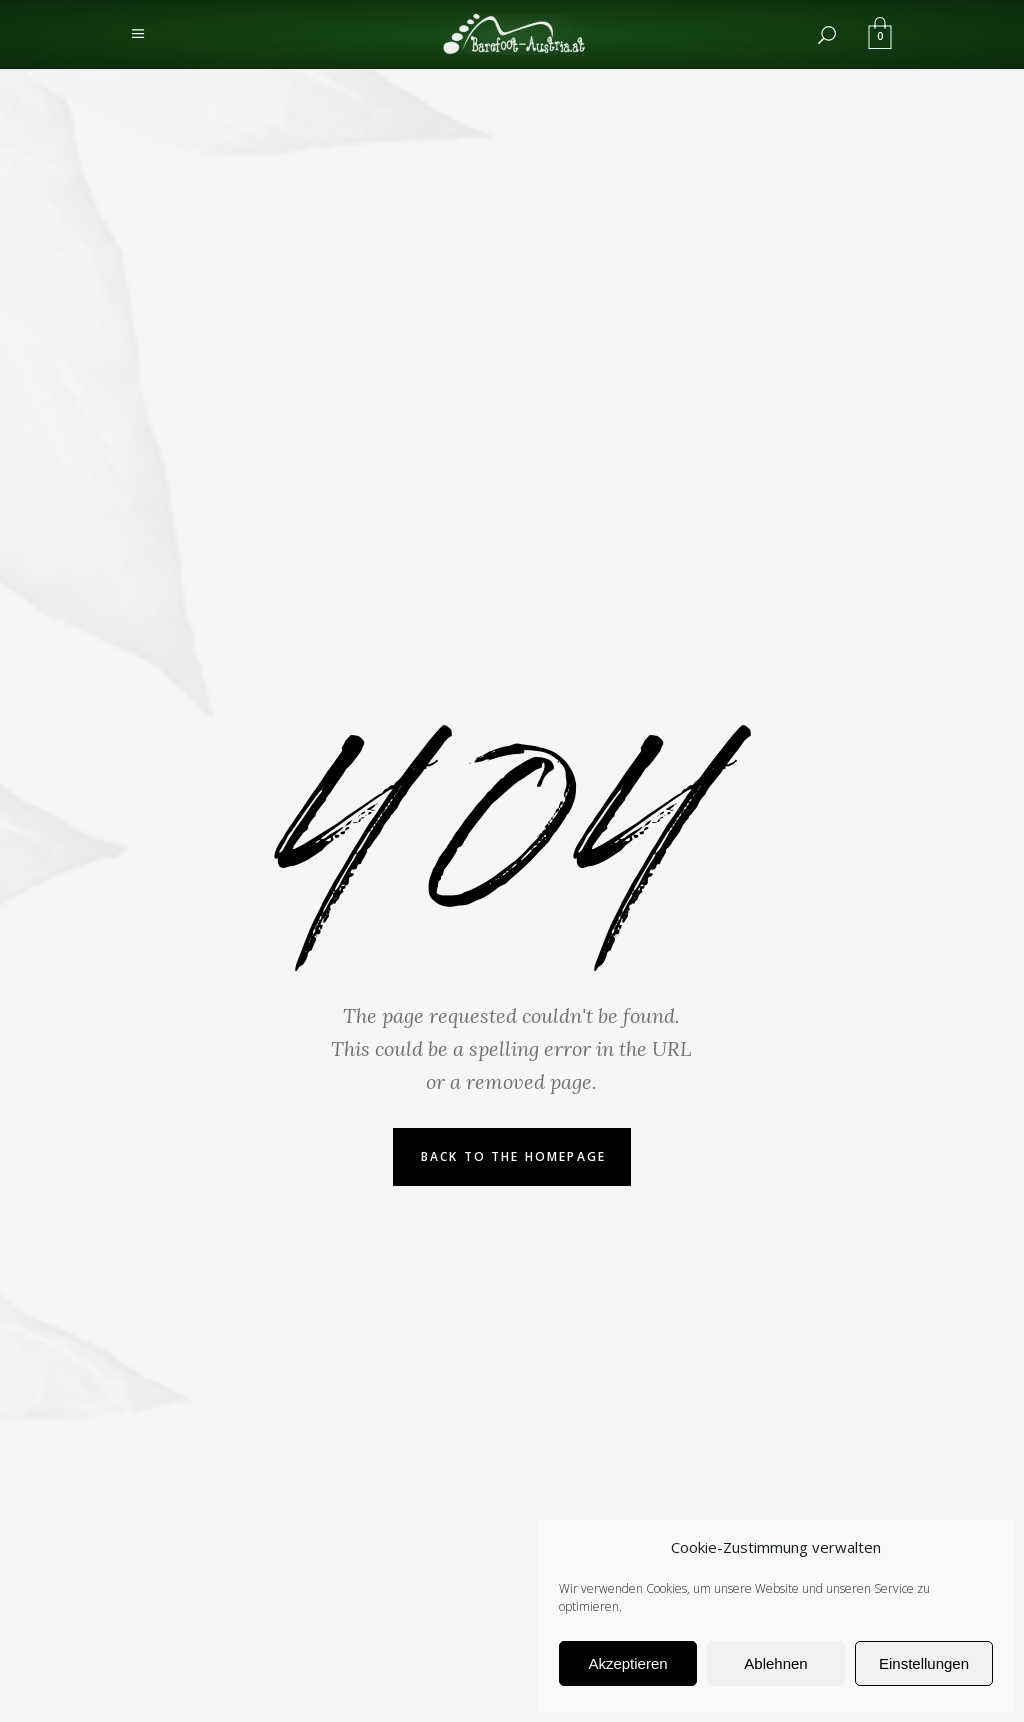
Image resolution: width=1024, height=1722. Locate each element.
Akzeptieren (627, 1663)
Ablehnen (775, 1663)
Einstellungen (924, 1663)
